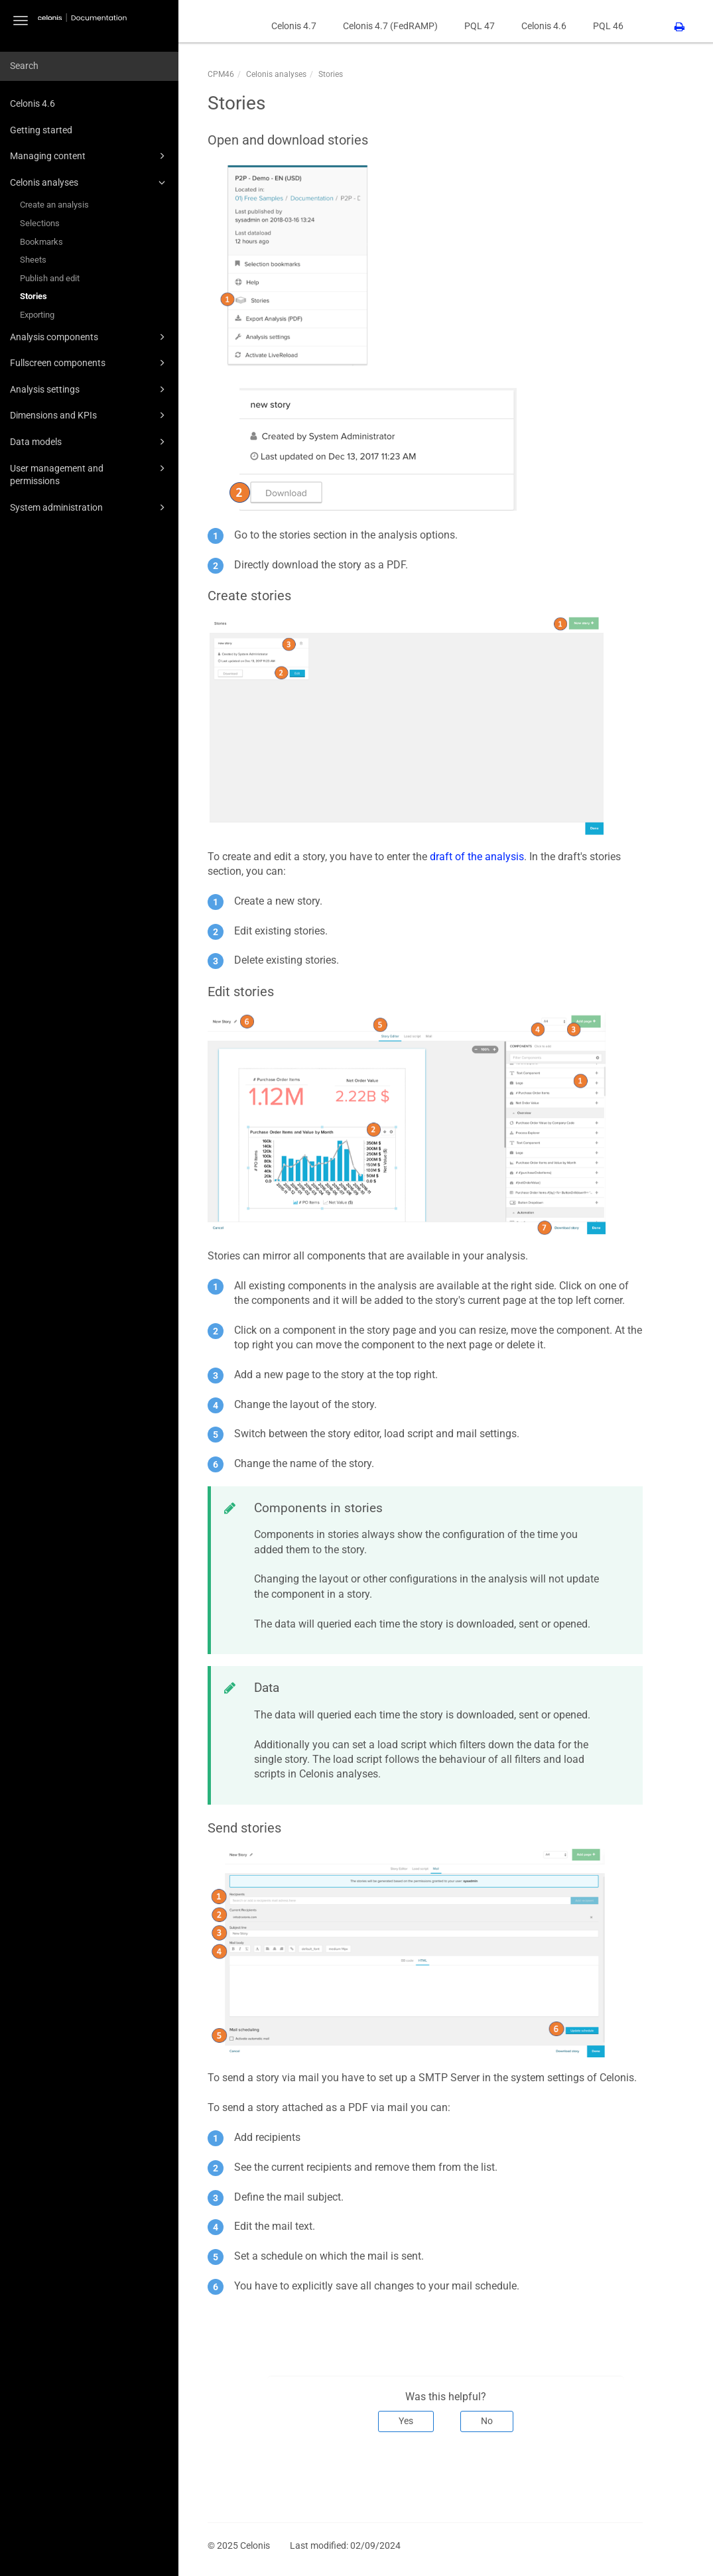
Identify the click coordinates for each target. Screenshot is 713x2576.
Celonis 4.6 (32, 103)
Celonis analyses (89, 182)
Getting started (41, 130)
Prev (226, 2476)
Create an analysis (54, 205)
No (487, 2420)
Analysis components (89, 337)
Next (623, 2476)
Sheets (33, 260)
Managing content (89, 156)
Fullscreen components (89, 362)
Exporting (37, 315)
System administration (89, 507)
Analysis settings (89, 389)
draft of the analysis (477, 856)
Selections (40, 223)
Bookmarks (41, 242)
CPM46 (221, 74)
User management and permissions (89, 474)
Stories (33, 296)
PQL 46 (608, 26)
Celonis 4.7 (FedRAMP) (390, 26)
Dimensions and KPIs (89, 415)
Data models (89, 441)
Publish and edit (50, 278)
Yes (406, 2420)
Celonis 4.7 (293, 26)
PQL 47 (479, 26)
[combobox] (89, 66)
